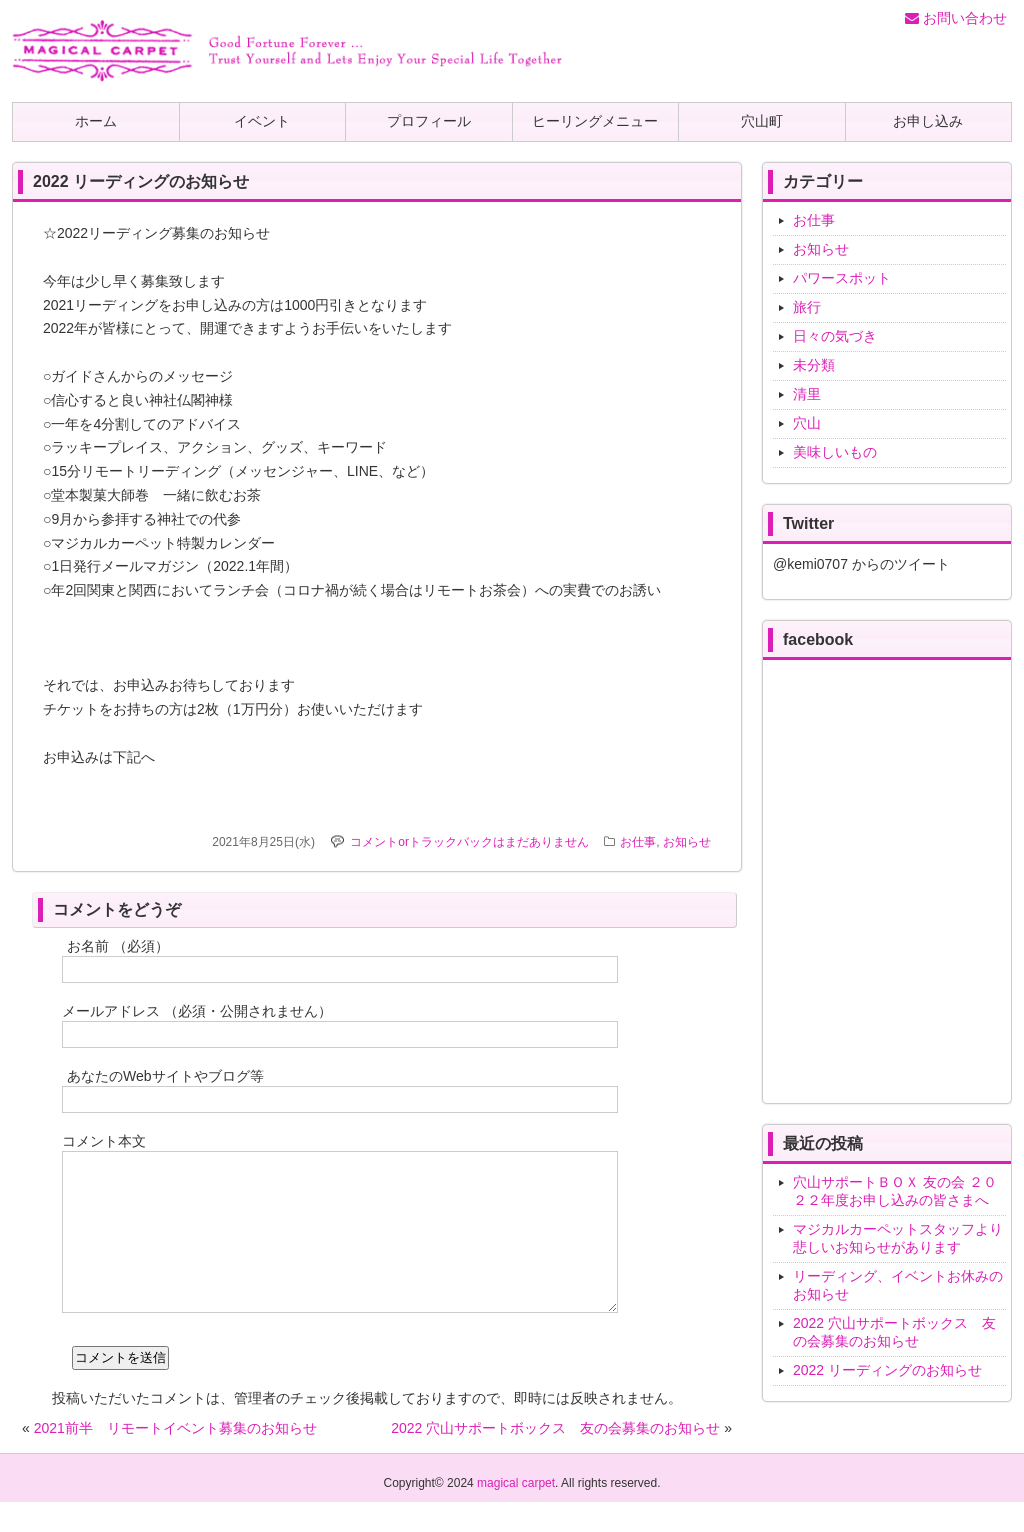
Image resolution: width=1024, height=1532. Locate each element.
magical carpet (516, 1513)
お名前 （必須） (118, 946)
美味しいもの (835, 452)
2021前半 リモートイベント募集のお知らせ (175, 1458)
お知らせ (687, 842)
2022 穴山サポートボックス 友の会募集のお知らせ (555, 1458)
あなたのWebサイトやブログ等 (165, 1076)
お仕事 (638, 842)
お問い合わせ (956, 18)
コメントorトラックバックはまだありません (469, 842)
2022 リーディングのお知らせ (887, 1370)
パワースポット (842, 278)
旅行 (807, 307)
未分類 (814, 365)
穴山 (807, 423)
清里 (807, 394)
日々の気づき (835, 336)
